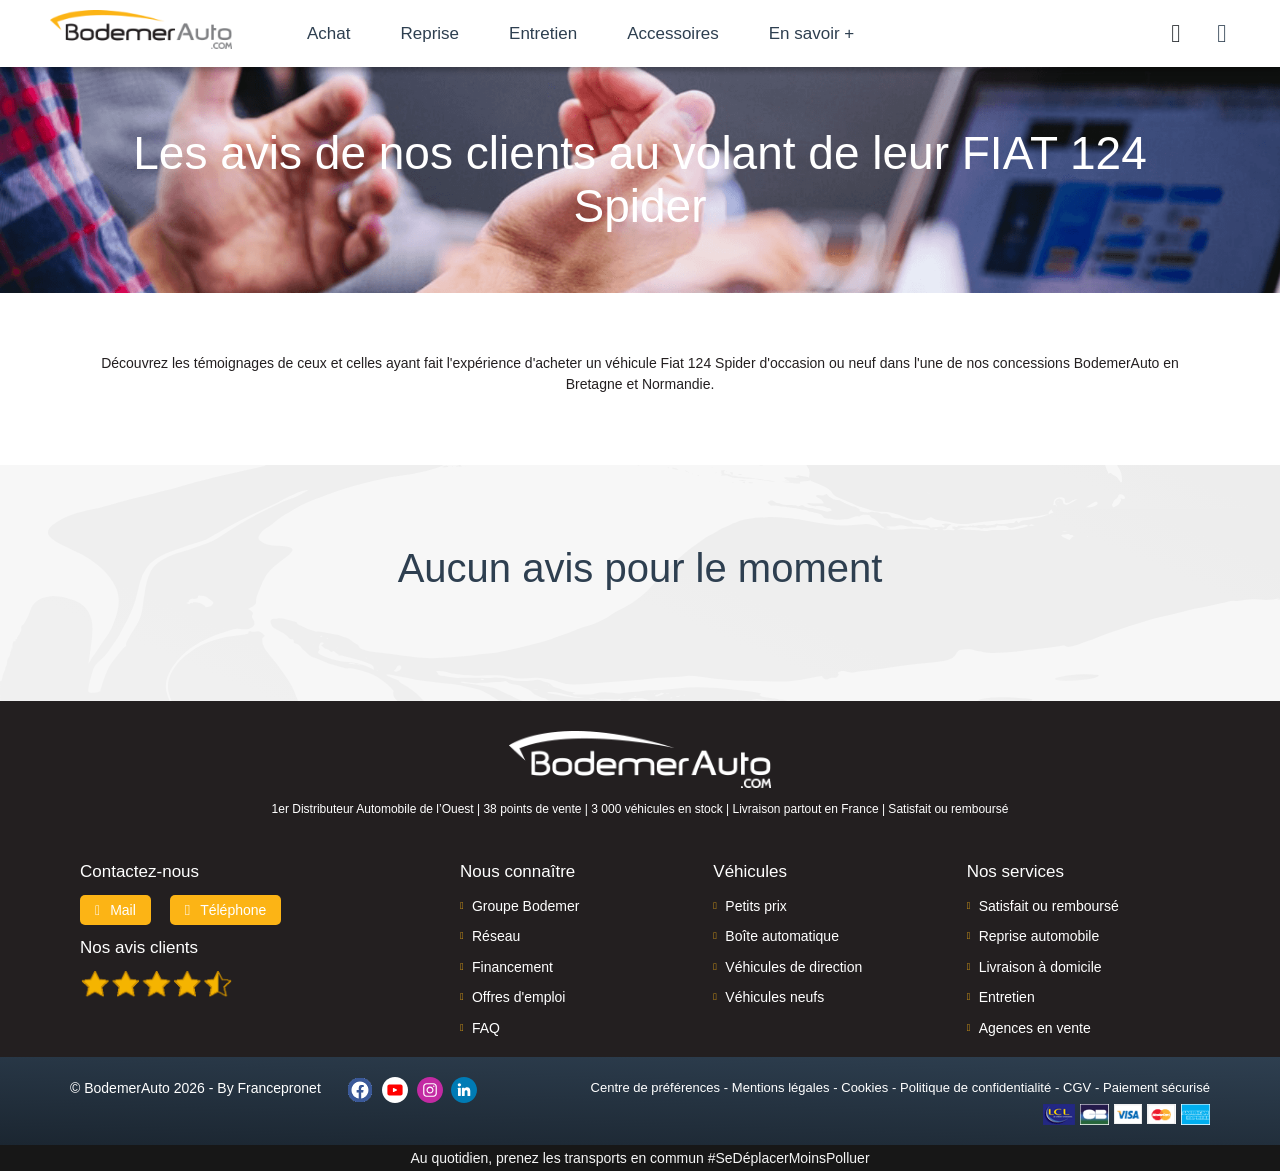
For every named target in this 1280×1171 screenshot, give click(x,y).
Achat (328, 33)
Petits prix (755, 906)
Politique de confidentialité (975, 1087)
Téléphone (226, 910)
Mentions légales (781, 1087)
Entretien (543, 33)
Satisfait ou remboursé (1049, 906)
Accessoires (673, 33)
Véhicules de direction (793, 967)
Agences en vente (1035, 1028)
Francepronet (279, 1088)
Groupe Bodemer (525, 906)
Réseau (496, 936)
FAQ (486, 1028)
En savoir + (812, 33)
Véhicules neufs (774, 997)
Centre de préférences (655, 1087)
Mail (115, 910)
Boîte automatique (782, 936)
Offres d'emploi (518, 997)
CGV (1077, 1087)
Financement (512, 967)
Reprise (429, 33)
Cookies (864, 1087)
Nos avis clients (139, 947)
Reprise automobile (1039, 936)
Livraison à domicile (1040, 967)
